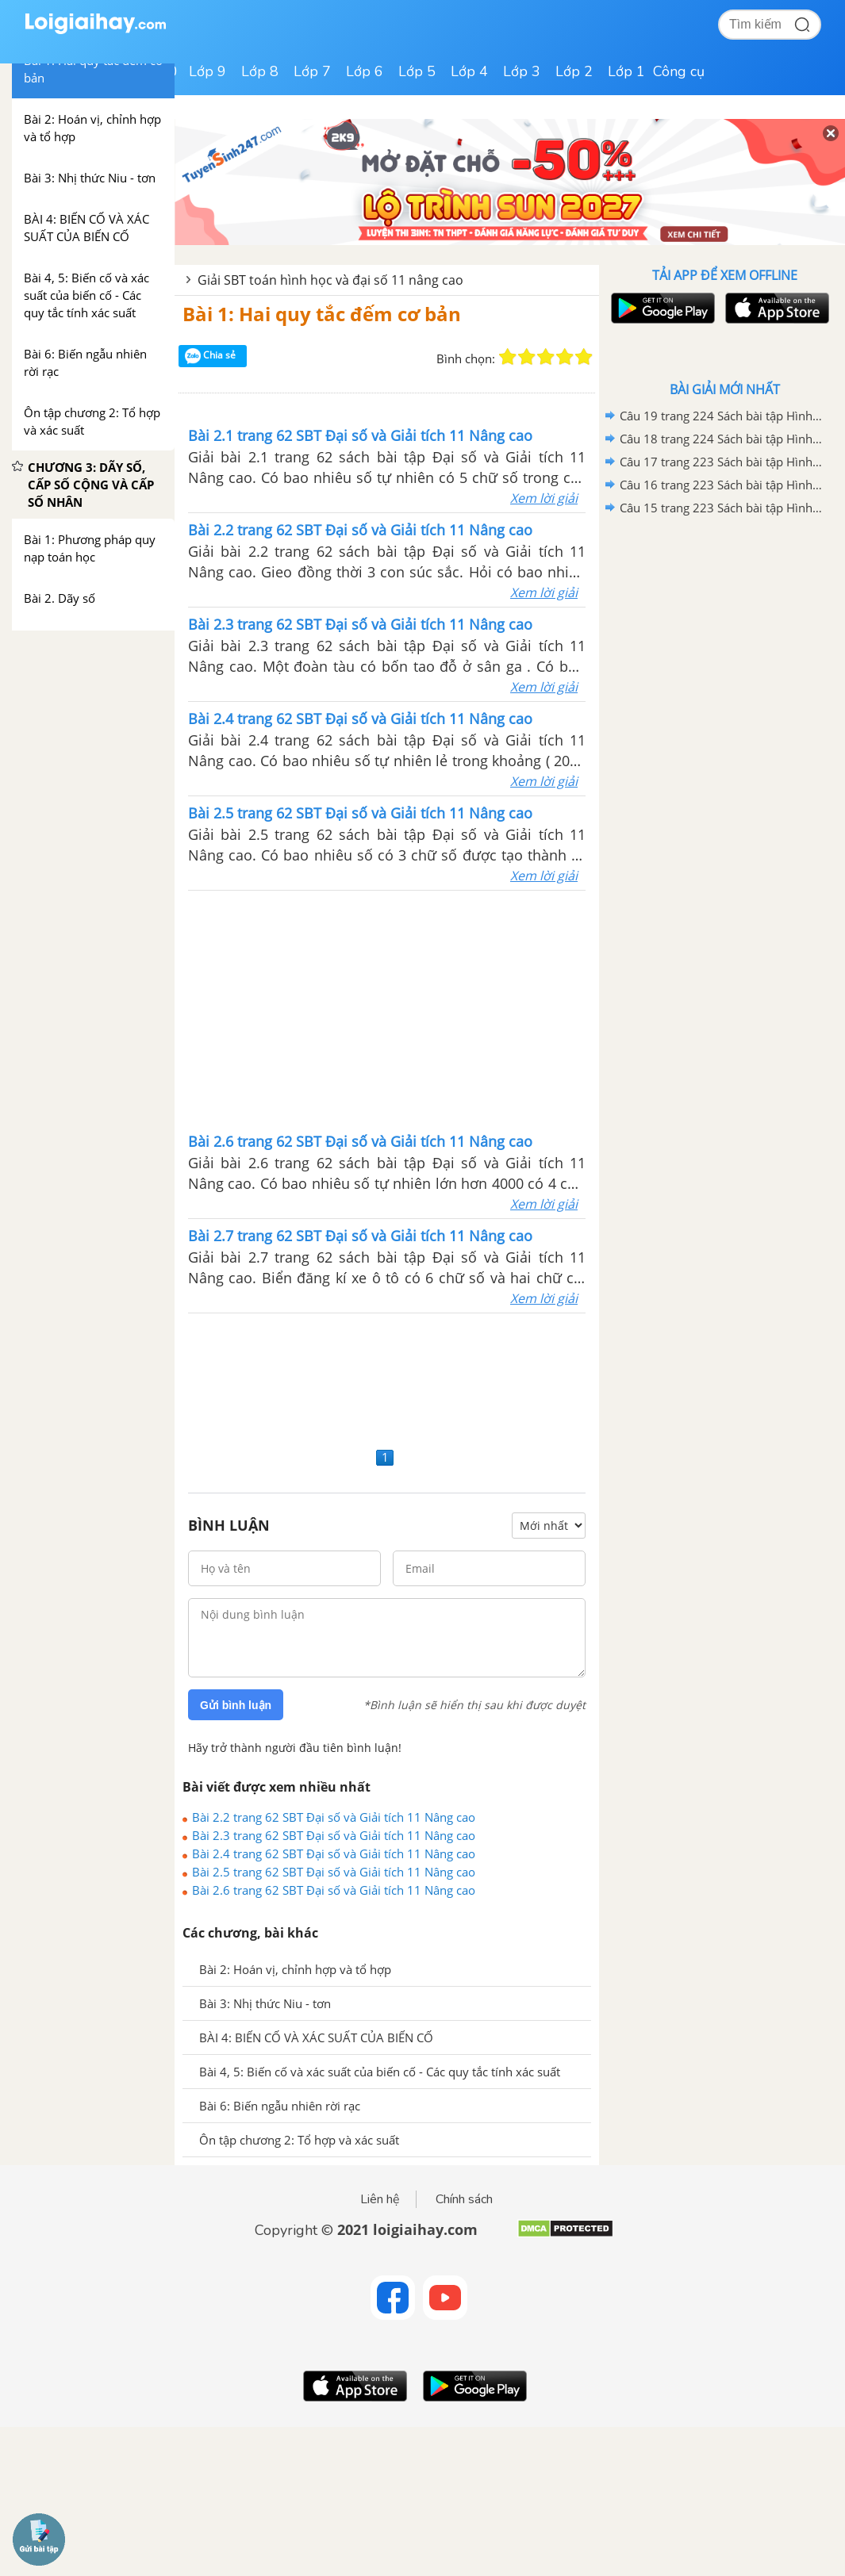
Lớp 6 (364, 71)
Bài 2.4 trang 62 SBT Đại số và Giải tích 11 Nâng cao (333, 1853)
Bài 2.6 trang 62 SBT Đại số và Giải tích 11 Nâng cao (333, 1890)
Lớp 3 (521, 71)
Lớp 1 (626, 71)
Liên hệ (380, 2199)
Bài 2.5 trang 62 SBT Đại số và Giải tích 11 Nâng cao (333, 1872)
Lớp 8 (259, 71)
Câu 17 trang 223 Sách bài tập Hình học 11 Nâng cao (722, 462)
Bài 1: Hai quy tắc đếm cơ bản (321, 314)
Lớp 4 (469, 71)
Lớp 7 (312, 71)
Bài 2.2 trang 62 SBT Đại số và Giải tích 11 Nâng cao (333, 1817)
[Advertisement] (387, 1010)
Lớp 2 (574, 71)
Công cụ (679, 71)
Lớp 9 (207, 71)
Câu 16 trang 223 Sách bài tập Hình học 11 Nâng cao (722, 485)
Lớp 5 (417, 71)
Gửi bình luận (235, 1705)
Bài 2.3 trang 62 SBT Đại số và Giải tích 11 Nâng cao (333, 1835)
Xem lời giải (544, 498)
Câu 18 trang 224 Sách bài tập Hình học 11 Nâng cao (722, 439)
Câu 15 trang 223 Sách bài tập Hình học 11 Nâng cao (722, 508)
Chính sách (464, 2199)
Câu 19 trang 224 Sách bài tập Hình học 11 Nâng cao (722, 416)
